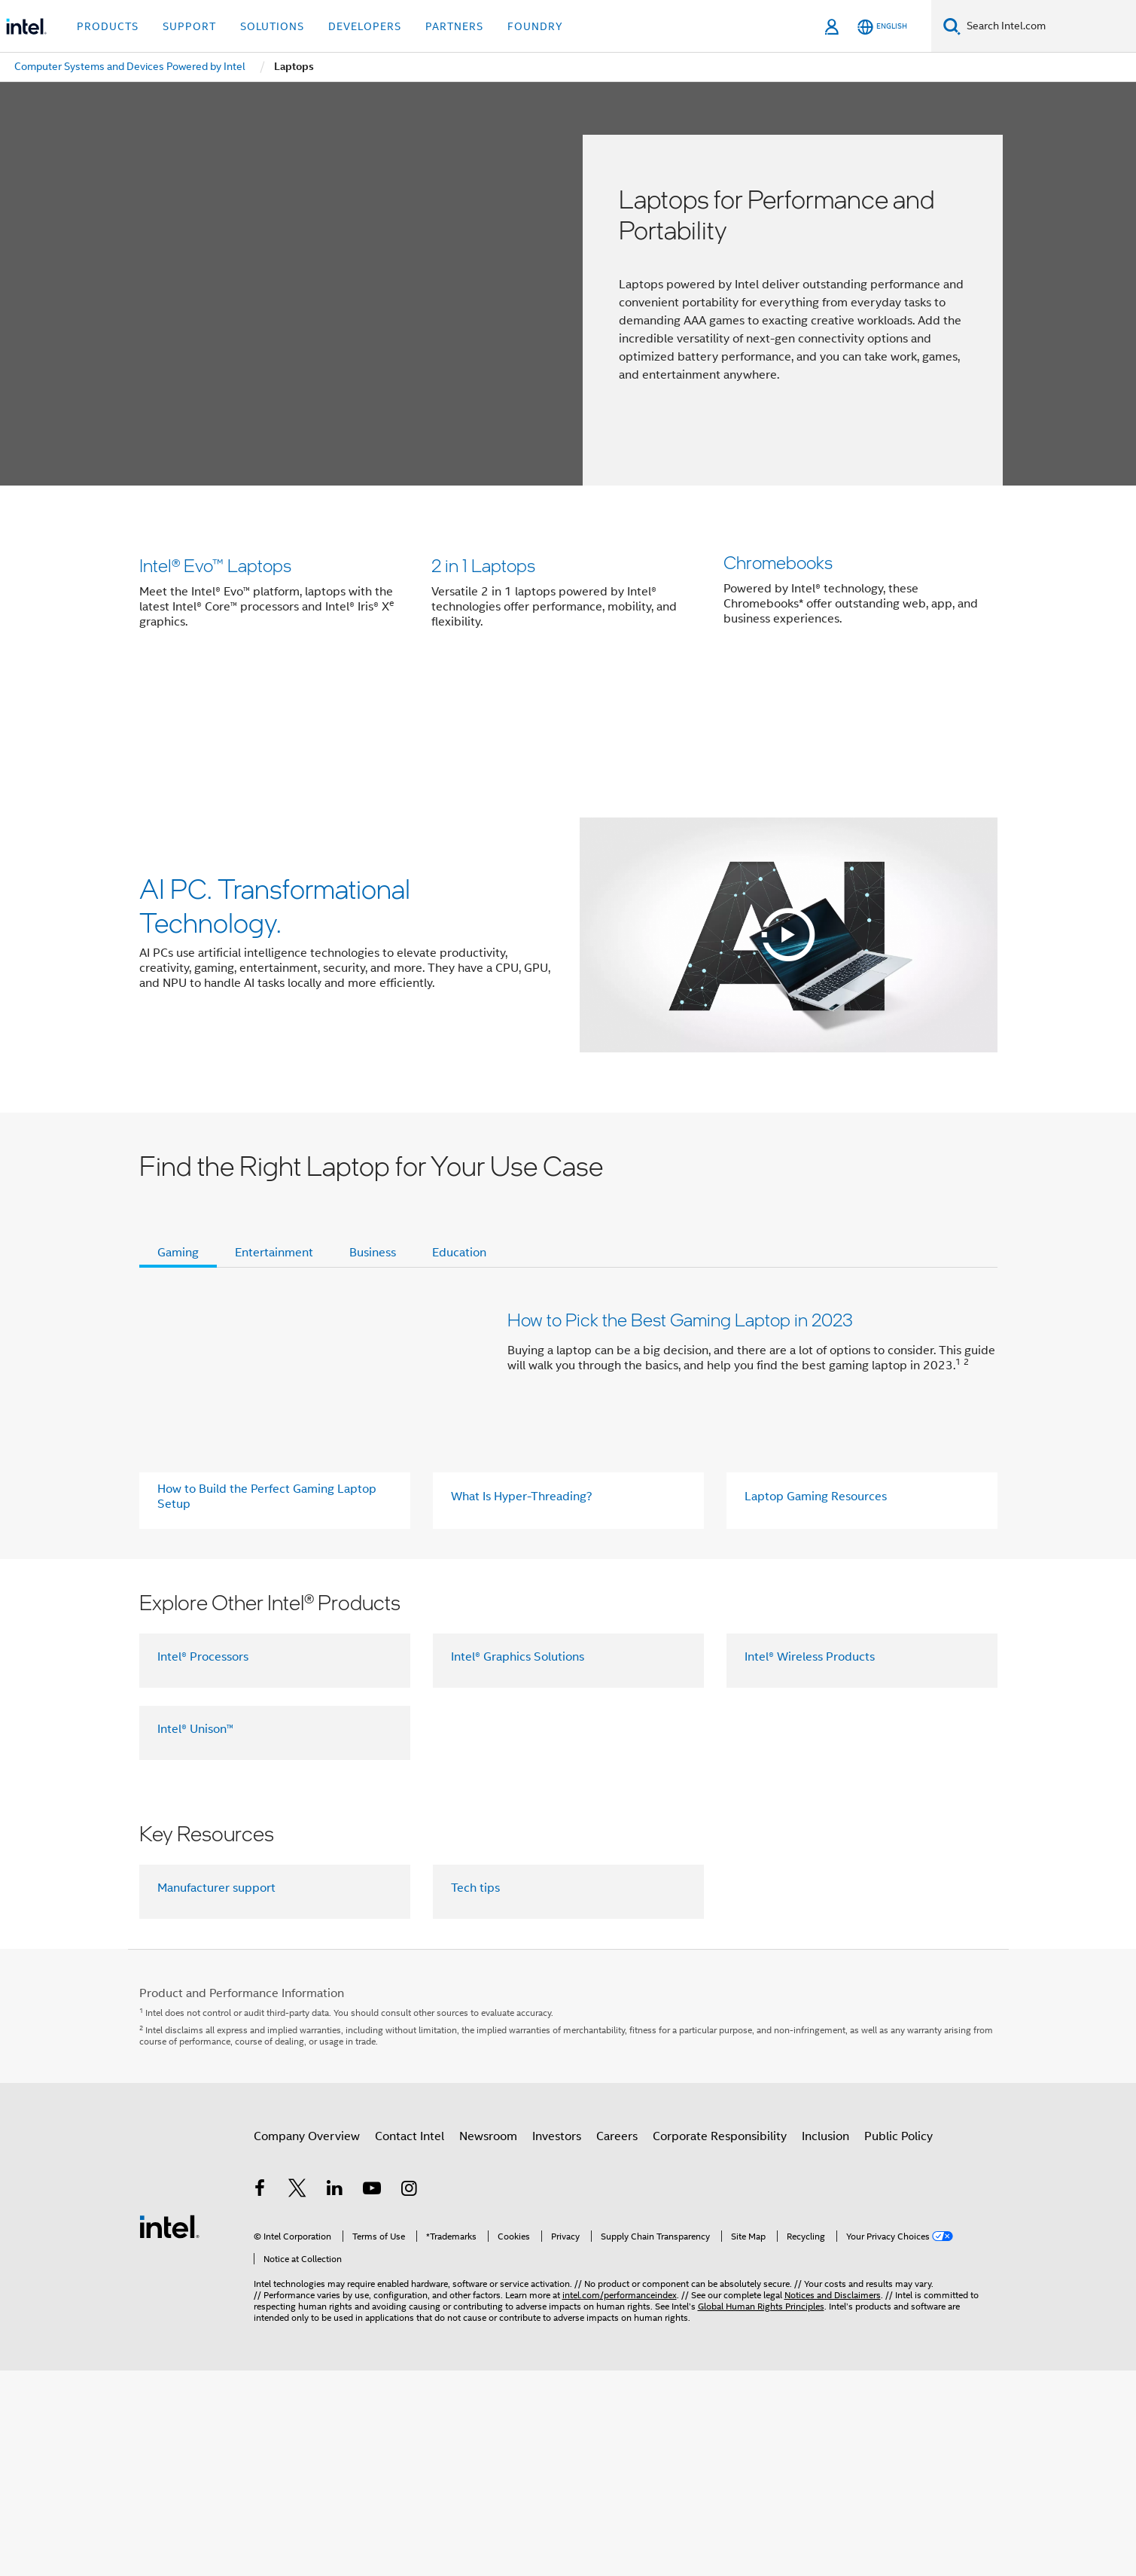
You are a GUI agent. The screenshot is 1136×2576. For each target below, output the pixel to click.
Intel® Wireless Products (810, 1640)
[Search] (952, 26)
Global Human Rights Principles (761, 2289)
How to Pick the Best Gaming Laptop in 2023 (680, 1303)
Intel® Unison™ (195, 1712)
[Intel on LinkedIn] (335, 2174)
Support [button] (189, 26)
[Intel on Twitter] (297, 2174)
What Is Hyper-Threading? (521, 1480)
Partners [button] (454, 26)
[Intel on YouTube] (372, 2174)
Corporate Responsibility (720, 2120)
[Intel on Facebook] (260, 2174)
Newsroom (488, 2120)
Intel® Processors (202, 1640)
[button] (568, 613)
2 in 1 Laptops (483, 626)
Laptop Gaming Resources (816, 1480)
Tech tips (475, 1871)
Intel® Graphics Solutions (517, 1640)
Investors (556, 2120)
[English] (882, 27)
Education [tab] (459, 1236)
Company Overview (307, 2120)
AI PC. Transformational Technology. (274, 888)
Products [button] (108, 26)
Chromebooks (778, 626)
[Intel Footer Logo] (169, 2210)
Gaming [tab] (178, 1236)
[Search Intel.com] (1048, 26)
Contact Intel (409, 2120)
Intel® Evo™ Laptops (215, 626)
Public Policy (898, 2120)
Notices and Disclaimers (832, 2278)
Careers (617, 2120)
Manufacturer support (216, 1871)
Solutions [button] (272, 26)
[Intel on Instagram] (409, 2174)
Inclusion (825, 2120)
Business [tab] (372, 1236)
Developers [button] (364, 26)
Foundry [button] (535, 26)
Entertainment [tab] (274, 1236)
